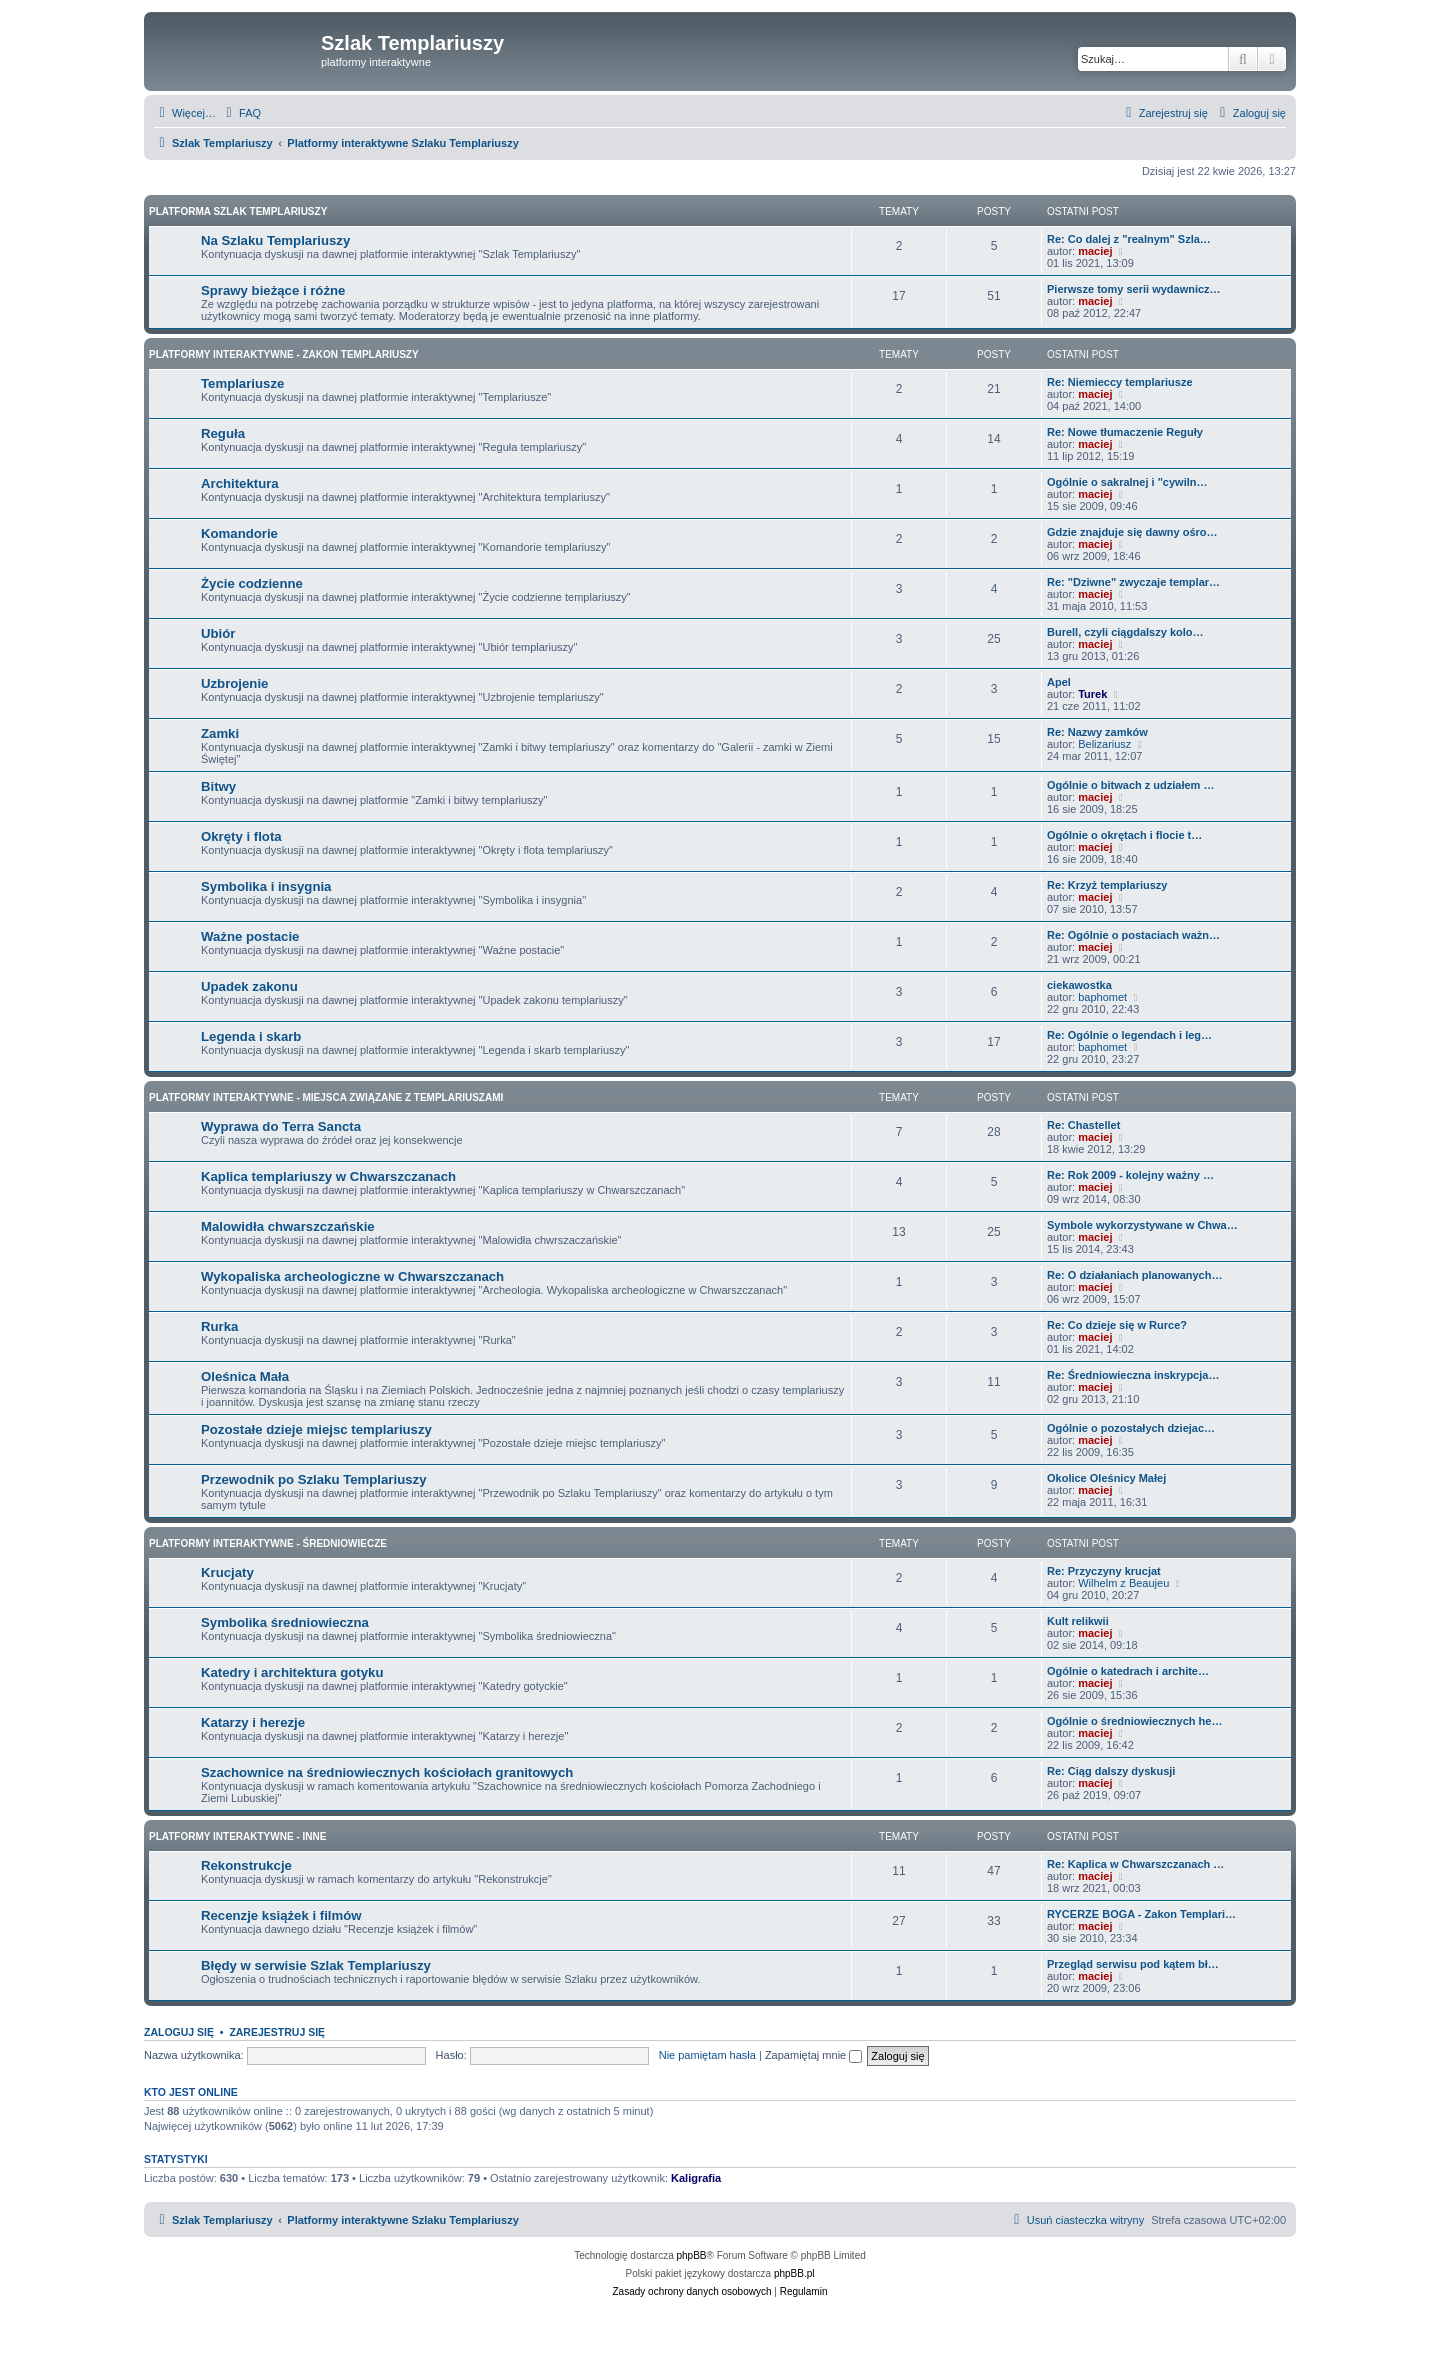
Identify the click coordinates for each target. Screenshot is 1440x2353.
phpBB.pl (794, 2273)
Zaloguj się (179, 2032)
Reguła (223, 433)
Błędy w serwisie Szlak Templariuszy (316, 1965)
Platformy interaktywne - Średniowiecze (268, 1543)
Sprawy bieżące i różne (273, 290)
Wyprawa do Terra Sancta (281, 1126)
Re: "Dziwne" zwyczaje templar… (1133, 582)
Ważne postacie (250, 936)
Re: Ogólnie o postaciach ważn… (1133, 935)
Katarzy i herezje (253, 1722)
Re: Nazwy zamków (1097, 732)
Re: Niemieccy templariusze (1120, 382)
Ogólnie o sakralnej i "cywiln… (1127, 482)
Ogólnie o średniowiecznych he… (1134, 1721)
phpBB (692, 2255)
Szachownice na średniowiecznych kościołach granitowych (387, 1772)
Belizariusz (1104, 744)
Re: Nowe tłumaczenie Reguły (1125, 432)
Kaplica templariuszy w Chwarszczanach (328, 1176)
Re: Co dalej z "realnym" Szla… (1129, 239)
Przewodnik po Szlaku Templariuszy (313, 1479)
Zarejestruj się (277, 2032)
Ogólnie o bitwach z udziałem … (1130, 785)
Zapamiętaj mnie (813, 2055)
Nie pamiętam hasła (707, 2055)
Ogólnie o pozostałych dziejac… (1131, 1428)
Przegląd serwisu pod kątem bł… (1133, 1964)
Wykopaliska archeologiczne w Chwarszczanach (352, 1276)
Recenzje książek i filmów (281, 1915)
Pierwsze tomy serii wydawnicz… (1134, 289)
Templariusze (242, 383)
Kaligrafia (696, 2178)
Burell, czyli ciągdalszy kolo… (1125, 632)
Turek (1092, 694)
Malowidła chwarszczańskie (288, 1226)
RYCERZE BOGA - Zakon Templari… (1141, 1914)
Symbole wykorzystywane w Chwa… (1142, 1225)
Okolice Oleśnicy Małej (1106, 1478)
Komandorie (239, 533)
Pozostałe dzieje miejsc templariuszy (316, 1429)
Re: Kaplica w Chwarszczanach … (1135, 1864)
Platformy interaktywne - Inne (237, 1836)
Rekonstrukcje (246, 1865)
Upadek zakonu (249, 986)
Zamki (220, 733)
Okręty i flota (241, 836)
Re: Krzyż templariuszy (1107, 885)
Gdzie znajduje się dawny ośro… (1132, 532)
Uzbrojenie (234, 683)
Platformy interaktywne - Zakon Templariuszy (284, 354)
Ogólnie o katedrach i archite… (1128, 1671)
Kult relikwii (1078, 1621)
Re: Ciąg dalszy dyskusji (1111, 1771)
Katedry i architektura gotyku (292, 1672)
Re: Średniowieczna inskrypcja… (1133, 1375)
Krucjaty (227, 1572)
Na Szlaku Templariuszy (275, 240)
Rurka (219, 1326)
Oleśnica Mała (245, 1376)
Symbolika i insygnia (266, 886)
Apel (1059, 682)
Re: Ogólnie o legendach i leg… (1129, 1035)
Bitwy (218, 786)
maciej (1095, 251)
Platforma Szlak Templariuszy (238, 211)
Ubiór (218, 633)
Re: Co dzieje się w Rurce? (1117, 1325)
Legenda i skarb (251, 1036)
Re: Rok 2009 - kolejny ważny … (1130, 1175)
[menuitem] (241, 113)
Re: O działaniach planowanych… (1134, 1275)
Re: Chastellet (1083, 1125)
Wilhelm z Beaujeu (1123, 1583)
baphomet (1102, 997)
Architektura (240, 483)
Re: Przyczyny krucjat (1104, 1571)
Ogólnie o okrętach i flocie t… (1124, 835)
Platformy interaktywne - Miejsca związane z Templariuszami (326, 1097)
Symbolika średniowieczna (285, 1622)
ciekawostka (1079, 985)
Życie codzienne (252, 583)
